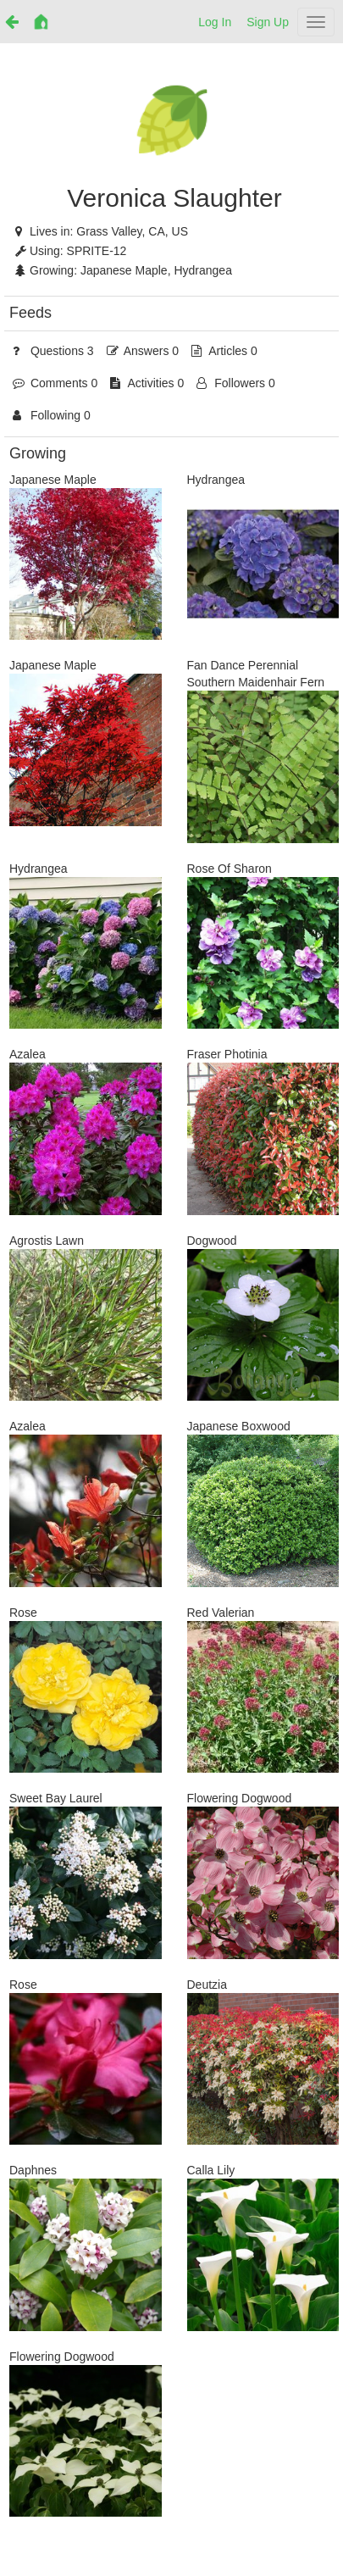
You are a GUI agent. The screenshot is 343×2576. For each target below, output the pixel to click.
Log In (214, 22)
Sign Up (267, 22)
